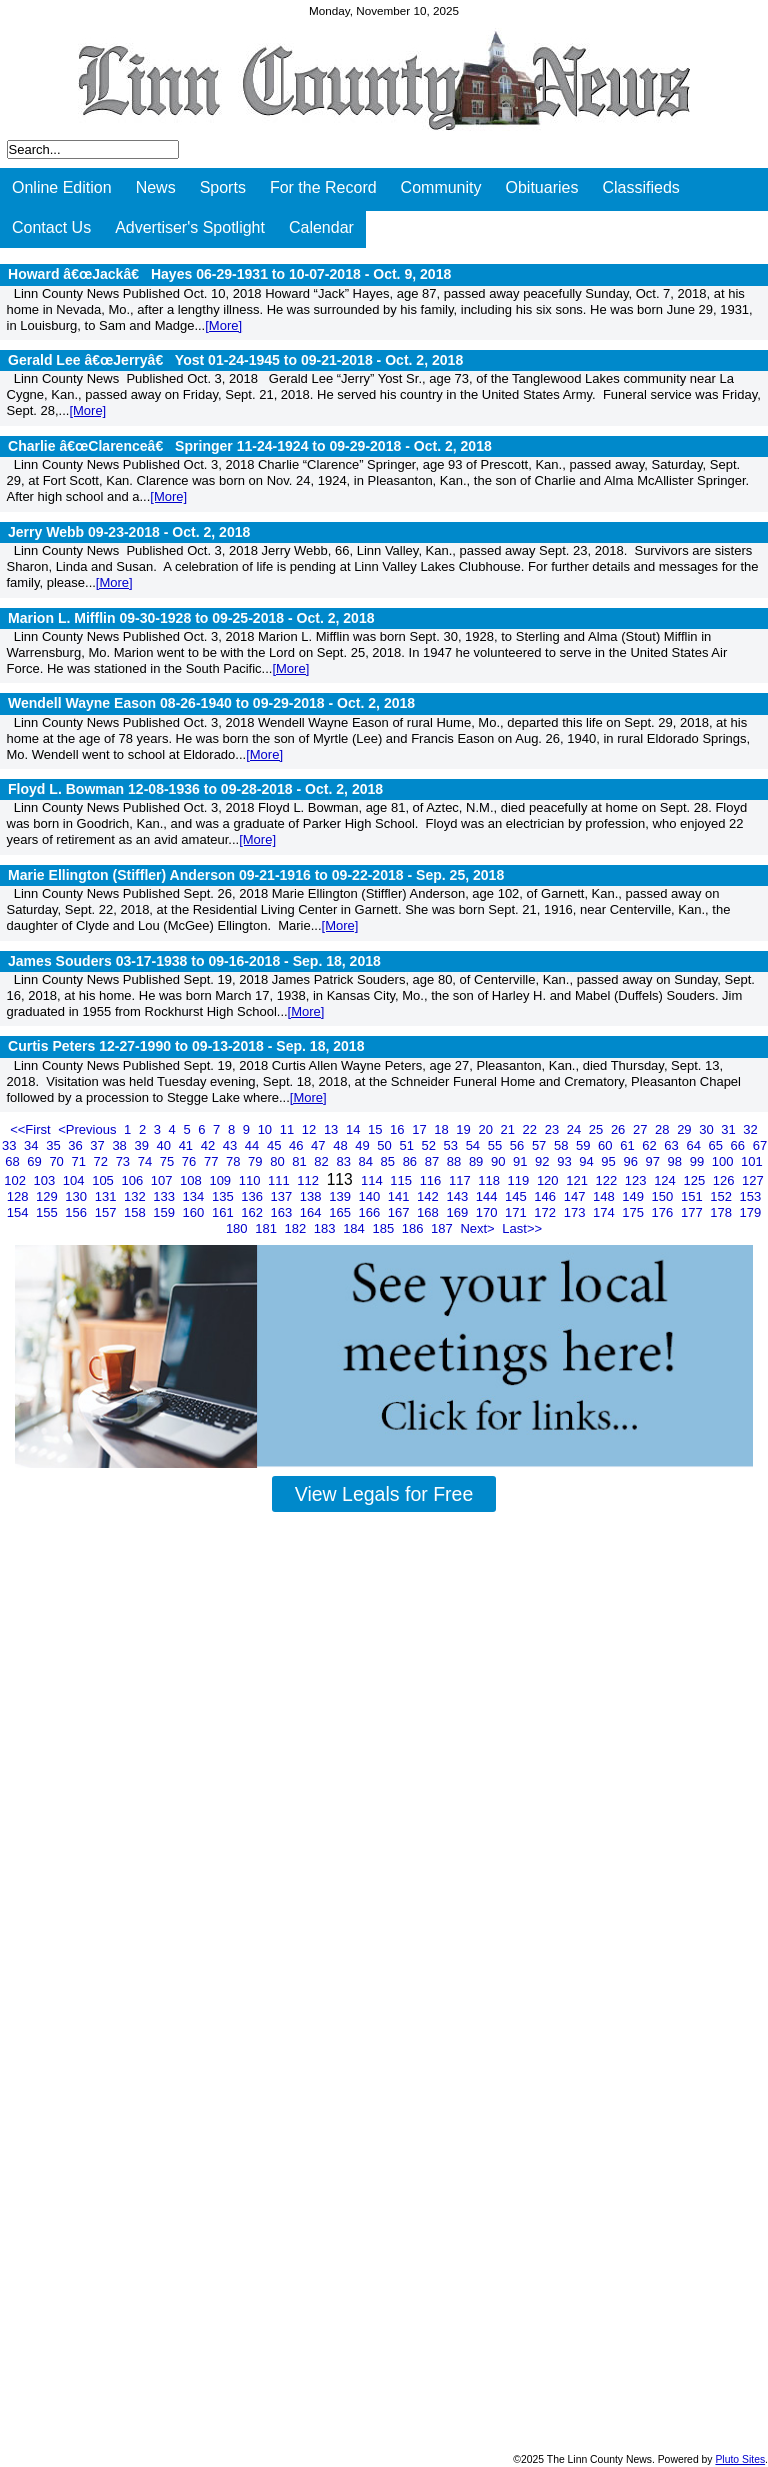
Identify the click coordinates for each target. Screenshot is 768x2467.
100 (724, 1161)
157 (107, 1212)
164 (312, 1212)
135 (224, 1196)
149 (634, 1196)
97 (655, 1161)
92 (544, 1161)
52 (430, 1145)
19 (465, 1129)
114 (373, 1180)
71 (80, 1161)
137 (283, 1196)
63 (673, 1145)
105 (104, 1180)
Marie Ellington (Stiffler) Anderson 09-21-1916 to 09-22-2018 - (256, 875)
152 (722, 1196)
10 (267, 1129)
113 (342, 1179)
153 (751, 1196)
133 (165, 1196)
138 (312, 1196)
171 (517, 1212)
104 (75, 1180)
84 (367, 1161)
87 (434, 1161)
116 (432, 1180)
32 (750, 1129)
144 (488, 1196)
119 (520, 1180)
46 (298, 1145)
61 (629, 1145)
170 (488, 1212)
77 (213, 1161)
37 (99, 1145)
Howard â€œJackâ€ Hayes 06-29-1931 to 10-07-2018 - (229, 274)
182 (297, 1228)
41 (188, 1145)
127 (753, 1180)
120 (549, 1180)
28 (664, 1129)
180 (238, 1228)
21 (510, 1129)
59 (585, 1145)
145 (517, 1196)
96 (632, 1161)
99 (699, 1161)
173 (576, 1212)
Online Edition (62, 187)
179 (751, 1212)
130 (77, 1196)
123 (637, 1180)
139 (341, 1196)
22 (532, 1129)
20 (487, 1129)
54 (475, 1145)
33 (11, 1145)
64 (695, 1145)
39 (143, 1145)
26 (620, 1129)
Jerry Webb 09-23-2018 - (129, 532)
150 (664, 1196)
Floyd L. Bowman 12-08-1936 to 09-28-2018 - (195, 789)
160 (195, 1212)
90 (500, 1161)
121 (578, 1180)
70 (58, 1161)
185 (384, 1228)
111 (280, 1180)
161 (224, 1212)
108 (192, 1180)
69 (36, 1161)
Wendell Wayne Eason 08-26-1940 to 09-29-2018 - (211, 703)
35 (55, 1145)
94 (588, 1161)
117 (461, 1180)
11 (289, 1129)
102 (16, 1180)
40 (166, 1145)
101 (752, 1161)
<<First (32, 1129)
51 (408, 1145)
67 (760, 1145)
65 (718, 1145)
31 (730, 1129)
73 (125, 1161)
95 (610, 1161)
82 (323, 1161)
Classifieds (640, 187)
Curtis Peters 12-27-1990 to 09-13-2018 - (186, 1046)
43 (232, 1145)
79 (257, 1161)
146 (546, 1196)
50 (386, 1145)
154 (19, 1212)
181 (267, 1228)
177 (693, 1212)
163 (283, 1212)
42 (210, 1145)
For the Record (323, 187)
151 (693, 1196)
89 (478, 1161)
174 (605, 1212)
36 (77, 1145)
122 (608, 1180)
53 (453, 1145)
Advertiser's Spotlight (190, 227)
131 (107, 1196)
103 (46, 1180)
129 (48, 1196)
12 (311, 1129)
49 (364, 1145)
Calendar (321, 227)
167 (400, 1212)
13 (333, 1129)
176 (664, 1212)
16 (399, 1129)
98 (677, 1161)
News (156, 187)
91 (522, 1161)
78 (235, 1161)
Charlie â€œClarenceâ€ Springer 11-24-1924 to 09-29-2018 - (250, 446)
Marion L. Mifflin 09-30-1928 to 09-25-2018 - (191, 618)
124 (666, 1180)
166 (370, 1212)
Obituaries (542, 187)
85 (390, 1161)
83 (345, 1161)
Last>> (522, 1228)
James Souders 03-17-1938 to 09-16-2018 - (194, 961)
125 (695, 1180)
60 (607, 1145)
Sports (223, 187)
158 (136, 1212)
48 (342, 1145)
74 (147, 1161)
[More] (223, 325)
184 (355, 1228)
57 (541, 1145)
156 (77, 1212)
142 (429, 1196)
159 (165, 1212)
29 (686, 1129)
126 (725, 1180)
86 (412, 1161)
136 (253, 1196)
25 (598, 1129)
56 (519, 1145)
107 (163, 1180)
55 (497, 1145)
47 (320, 1145)
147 (576, 1196)
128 (19, 1196)
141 (400, 1196)
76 (191, 1161)
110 (251, 1180)
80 (279, 1161)
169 (458, 1212)
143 (458, 1196)
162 (253, 1212)
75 (169, 1161)
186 (414, 1228)
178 (722, 1212)
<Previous (89, 1129)
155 (48, 1212)
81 (301, 1161)
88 (456, 1161)
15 (377, 1129)
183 (326, 1228)
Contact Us (51, 227)
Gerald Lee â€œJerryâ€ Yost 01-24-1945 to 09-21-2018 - (235, 360)
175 (634, 1212)
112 (309, 1180)
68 (14, 1161)
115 (402, 1180)
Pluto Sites (740, 2459)
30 (708, 1129)
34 (33, 1145)
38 (121, 1145)
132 (136, 1196)
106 (133, 1180)
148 (605, 1196)
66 (740, 1145)
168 (429, 1212)
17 (421, 1129)
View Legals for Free (384, 1494)
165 (341, 1212)
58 (563, 1145)
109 (221, 1180)
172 (546, 1212)
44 (254, 1145)
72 (103, 1161)
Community (441, 187)
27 (642, 1129)
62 (651, 1145)
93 (566, 1161)
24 (576, 1129)
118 (490, 1180)
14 (355, 1129)
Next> (479, 1228)
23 (554, 1129)
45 (276, 1145)
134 (195, 1196)
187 (443, 1228)
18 (443, 1129)
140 (370, 1196)
